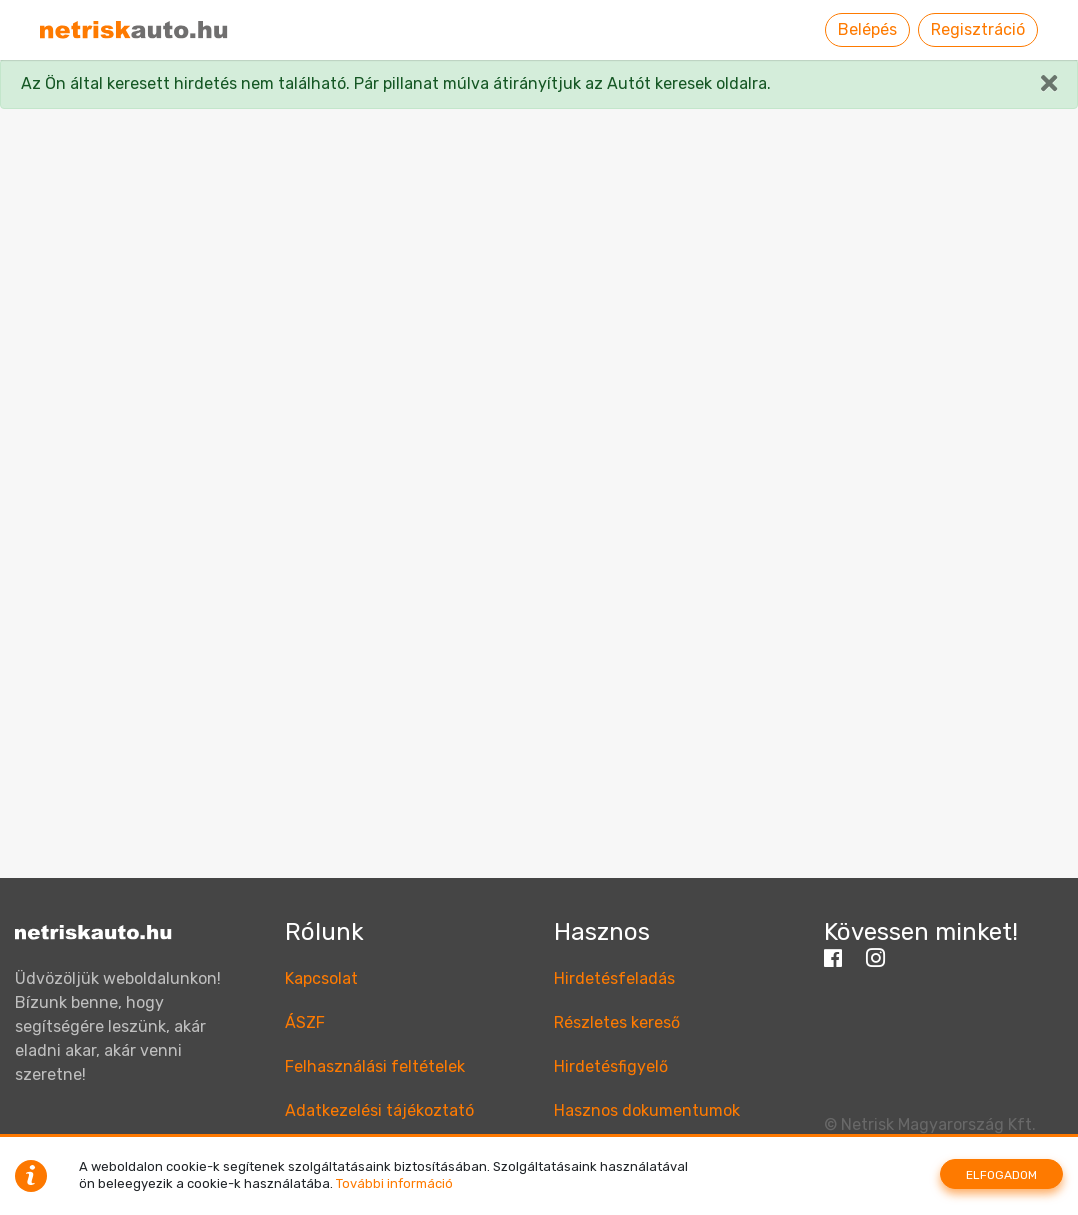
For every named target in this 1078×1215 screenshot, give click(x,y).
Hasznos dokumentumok (647, 1110)
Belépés (867, 29)
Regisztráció (978, 29)
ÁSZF (305, 1022)
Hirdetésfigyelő (611, 1066)
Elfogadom (1001, 1175)
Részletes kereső (617, 1022)
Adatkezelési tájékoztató (379, 1110)
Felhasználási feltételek (375, 1066)
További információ (394, 1183)
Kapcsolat (321, 978)
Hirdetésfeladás (614, 978)
